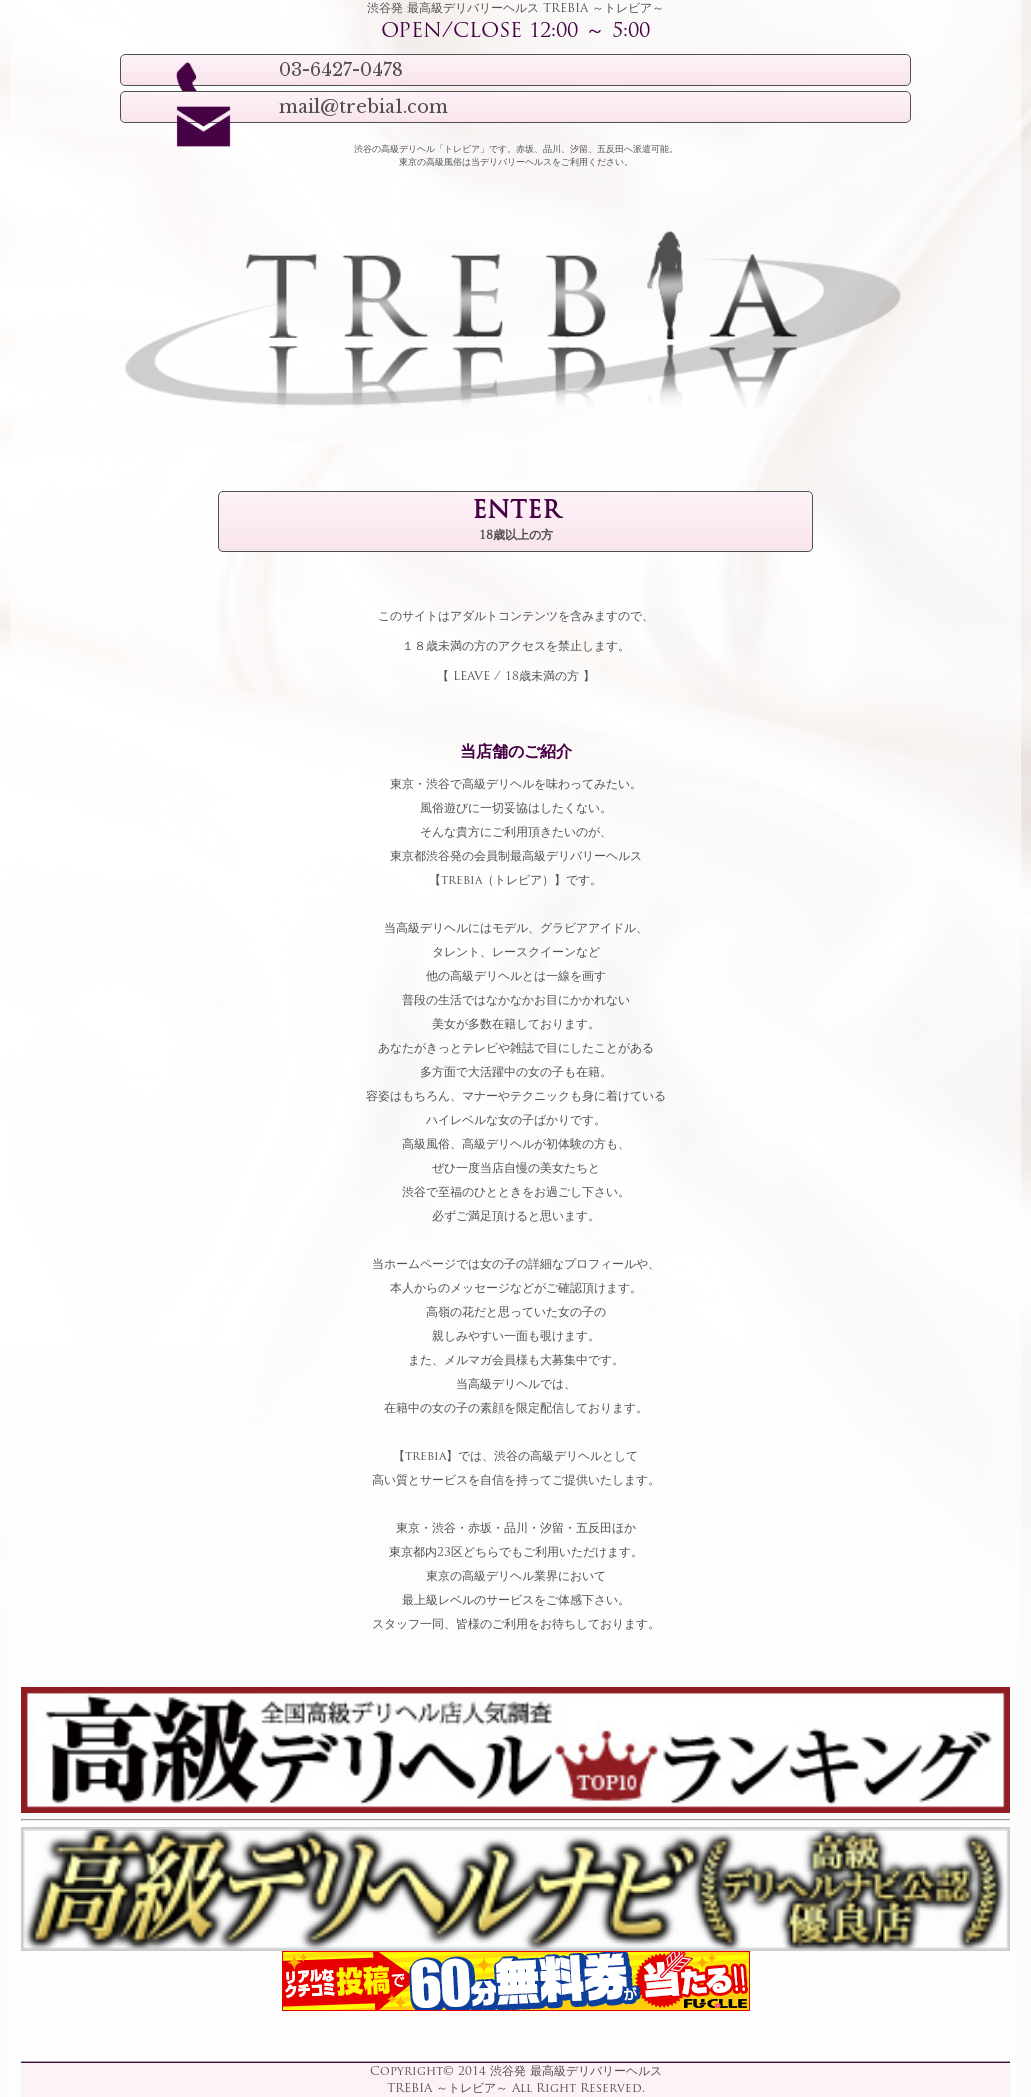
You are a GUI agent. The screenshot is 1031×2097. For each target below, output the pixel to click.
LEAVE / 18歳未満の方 (516, 677)
